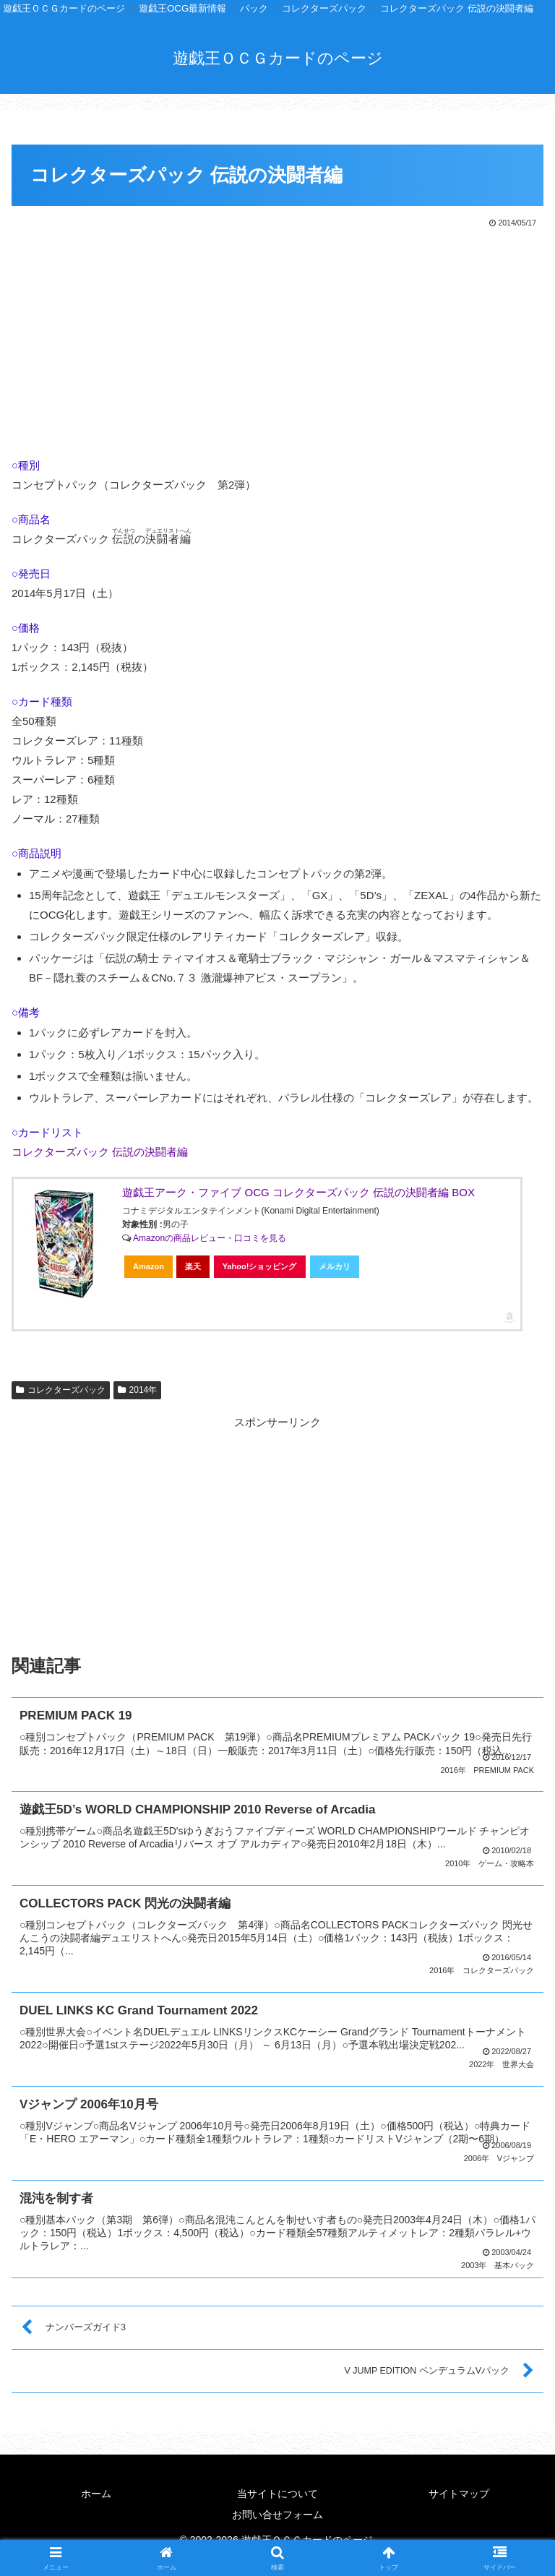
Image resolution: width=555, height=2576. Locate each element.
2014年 (138, 1390)
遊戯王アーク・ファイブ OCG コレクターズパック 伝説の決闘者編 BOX (298, 1192)
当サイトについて (277, 2488)
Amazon (148, 1266)
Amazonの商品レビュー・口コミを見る (209, 1238)
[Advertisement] (277, 339)
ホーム (96, 2488)
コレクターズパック (61, 1390)
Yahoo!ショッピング (260, 1266)
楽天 (193, 1266)
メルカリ (334, 1266)
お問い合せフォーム (277, 2509)
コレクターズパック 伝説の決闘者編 (100, 1152)
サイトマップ (459, 2488)
